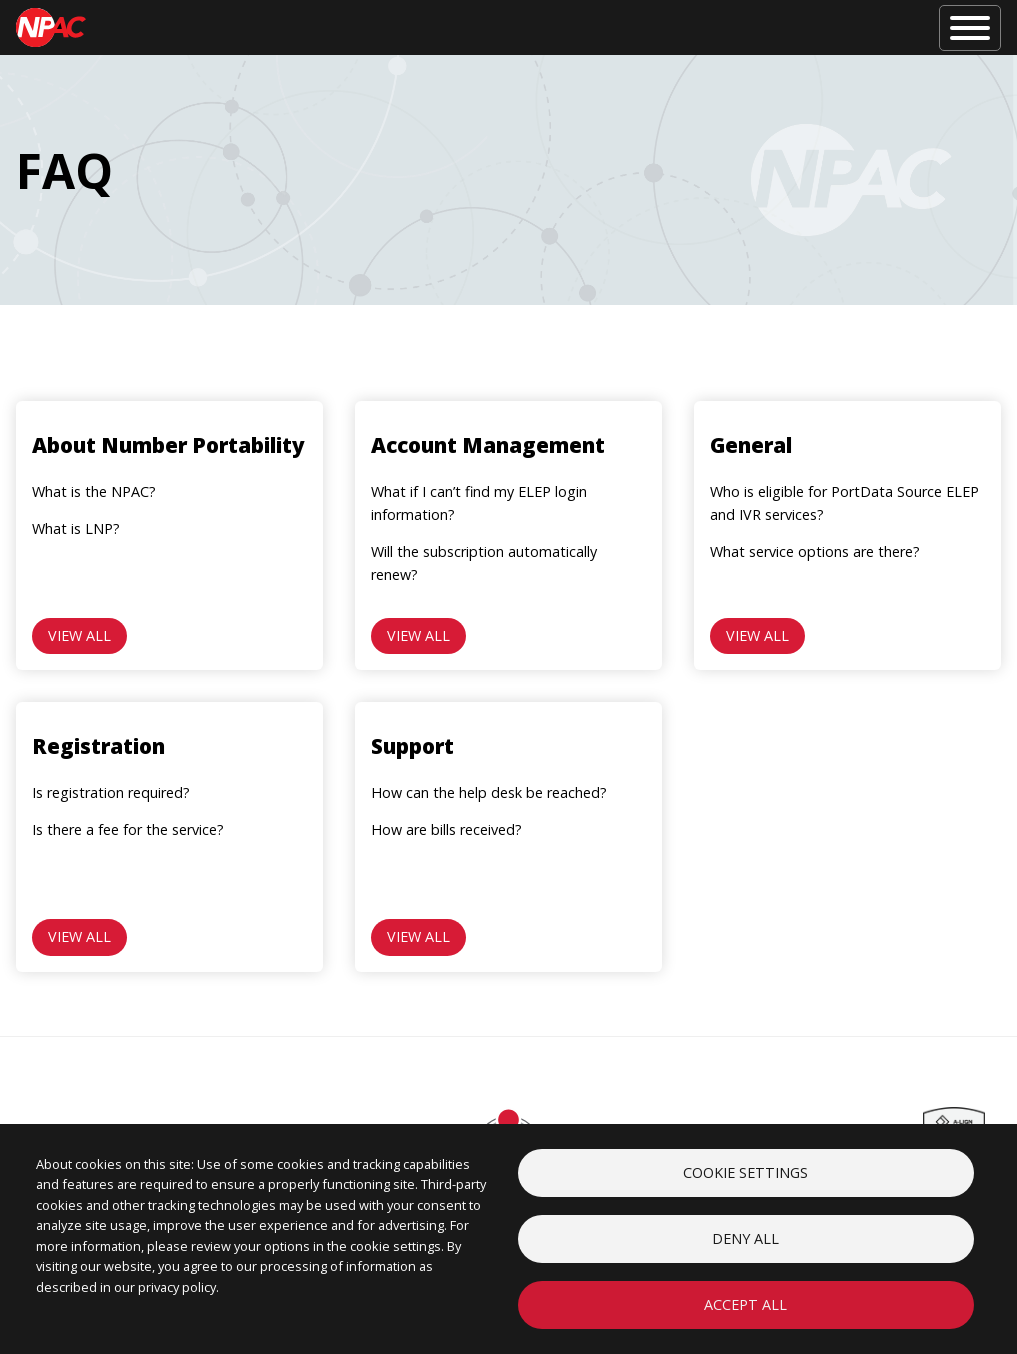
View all (79, 635)
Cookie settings (745, 1172)
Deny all (745, 1238)
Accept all (745, 1304)
